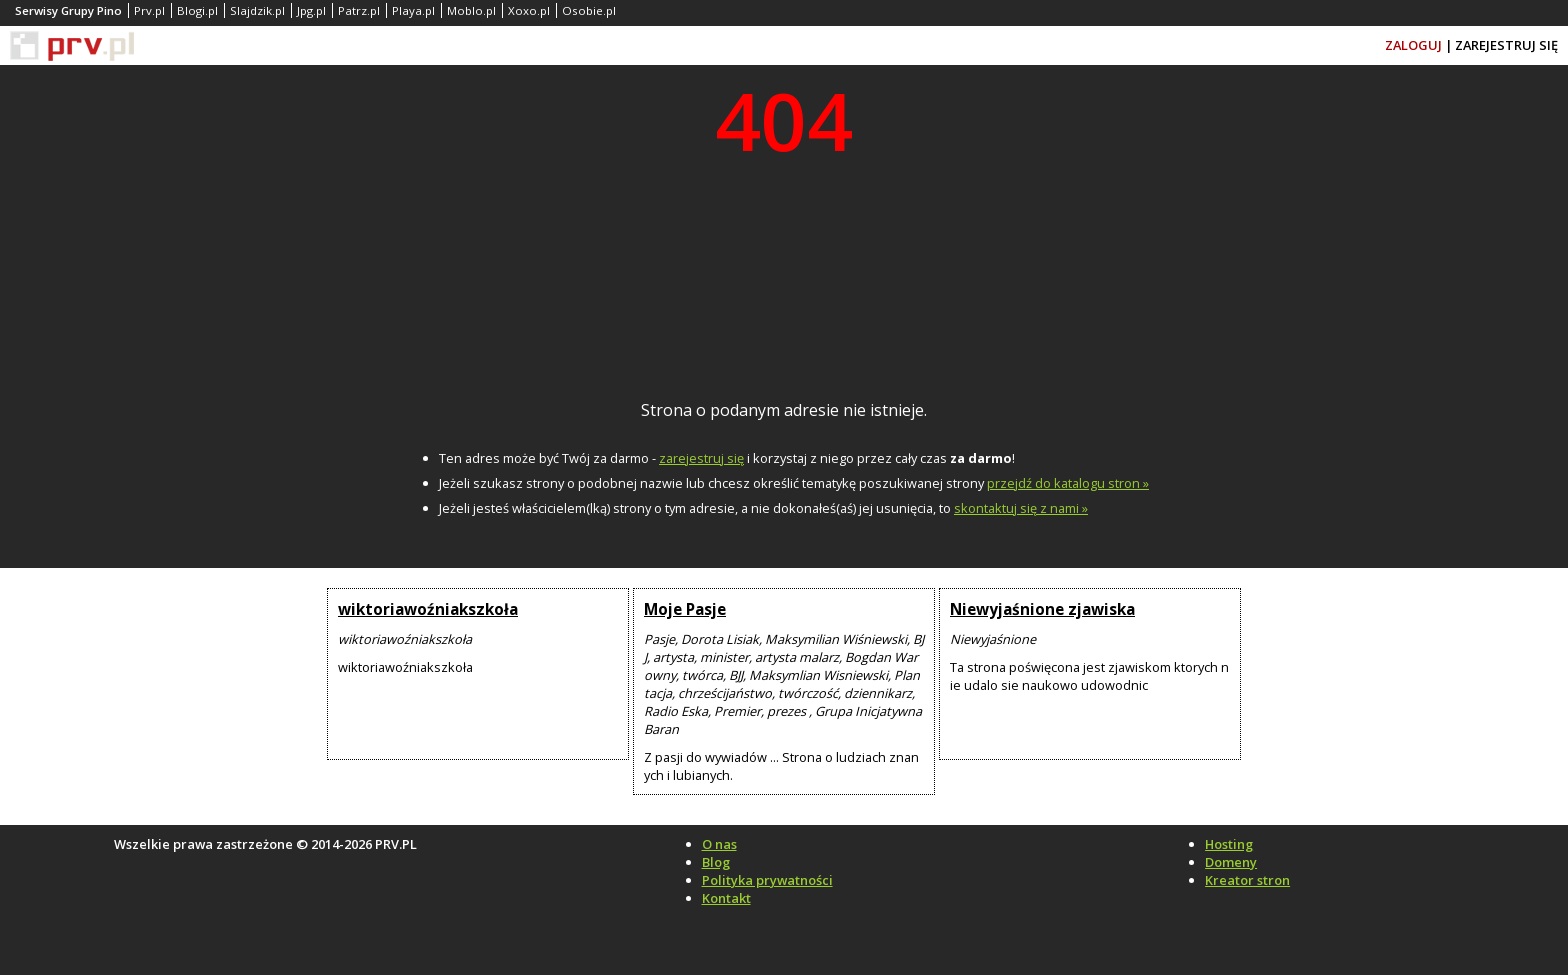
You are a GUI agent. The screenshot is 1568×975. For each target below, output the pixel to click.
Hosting (1229, 844)
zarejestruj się (701, 458)
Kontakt (726, 898)
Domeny (1231, 862)
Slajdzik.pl (257, 10)
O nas (719, 844)
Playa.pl (413, 10)
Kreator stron (1247, 880)
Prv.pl (149, 10)
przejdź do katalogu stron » (1068, 483)
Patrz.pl (359, 10)
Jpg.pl (311, 10)
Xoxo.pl (529, 10)
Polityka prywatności (767, 880)
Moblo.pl (471, 10)
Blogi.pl (197, 10)
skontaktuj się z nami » (1021, 508)
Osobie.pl (589, 10)
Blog (716, 862)
